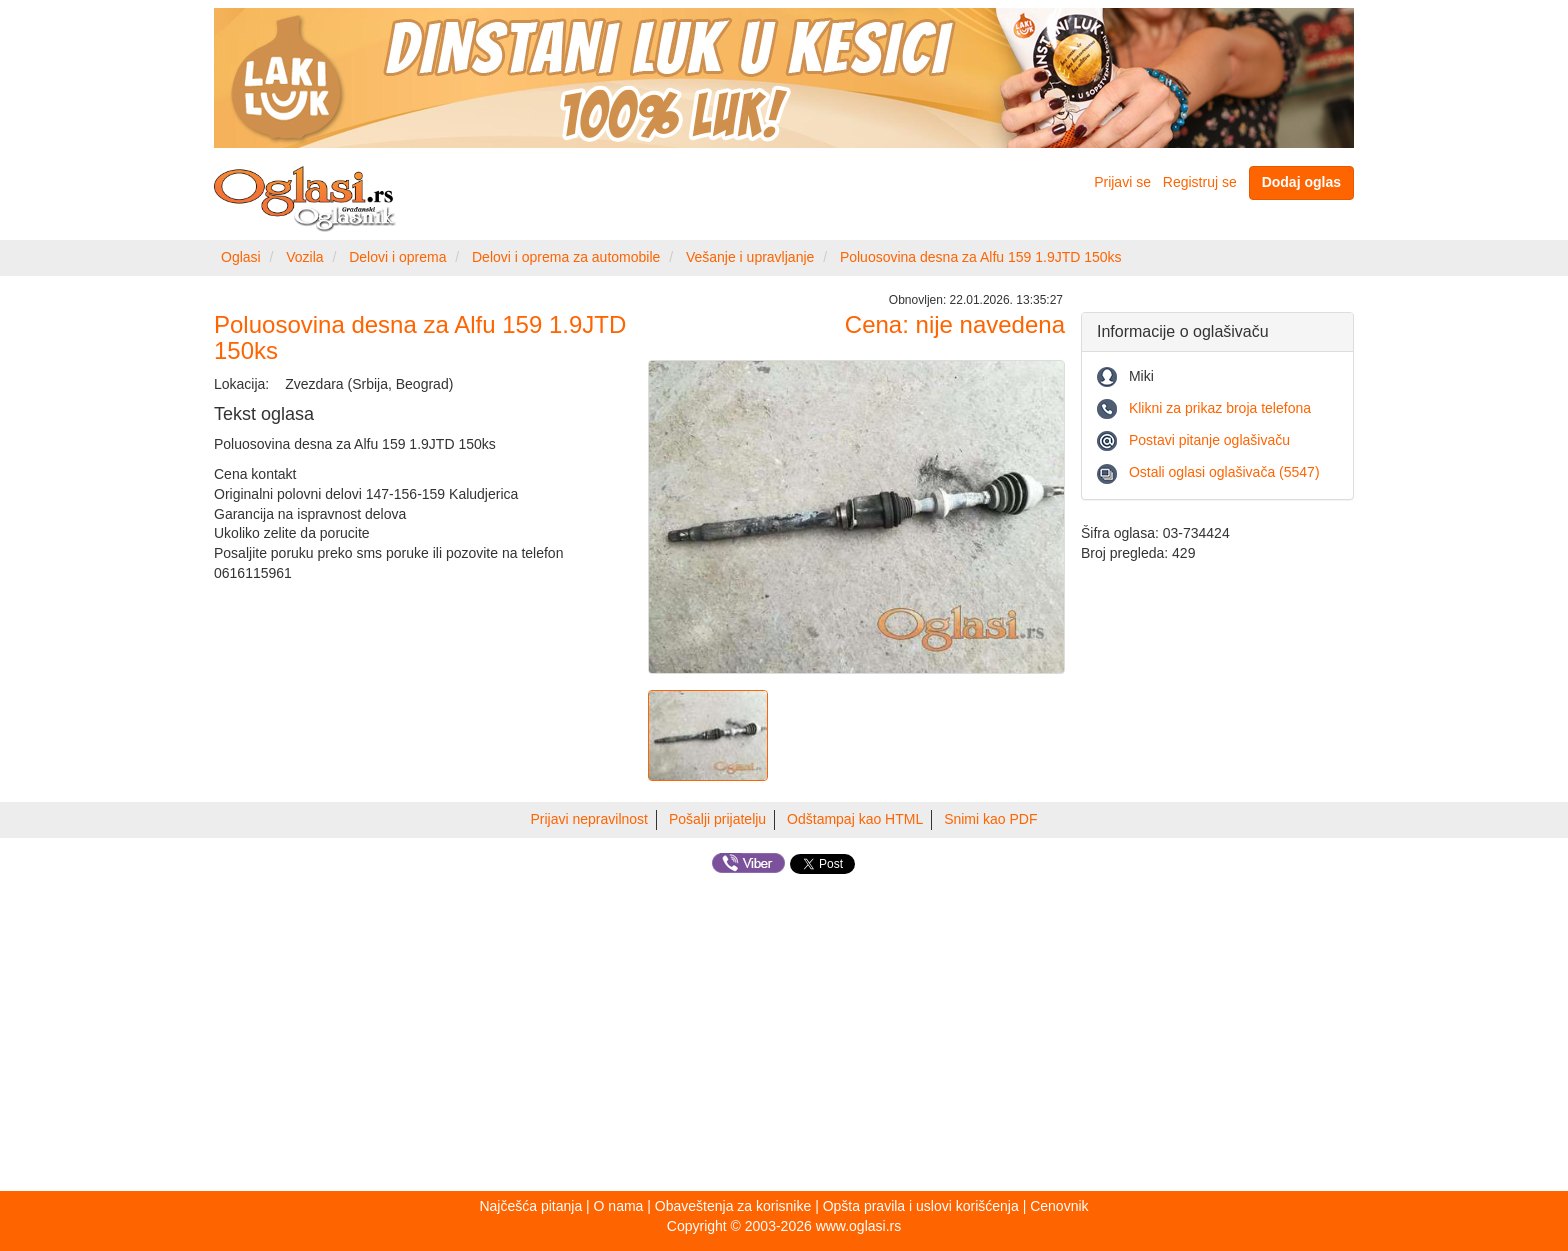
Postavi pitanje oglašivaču (1209, 440)
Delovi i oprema (397, 257)
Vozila (304, 257)
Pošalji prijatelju (717, 819)
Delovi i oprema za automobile (566, 257)
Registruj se (1200, 182)
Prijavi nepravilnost (590, 819)
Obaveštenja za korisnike (733, 1206)
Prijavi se (1122, 182)
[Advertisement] (784, 1036)
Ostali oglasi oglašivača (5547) (1224, 472)
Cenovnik (1059, 1206)
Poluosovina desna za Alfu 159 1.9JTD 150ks (981, 257)
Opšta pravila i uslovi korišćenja (921, 1206)
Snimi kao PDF (990, 819)
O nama (619, 1206)
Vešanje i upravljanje (750, 257)
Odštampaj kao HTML (855, 819)
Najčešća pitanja (530, 1206)
